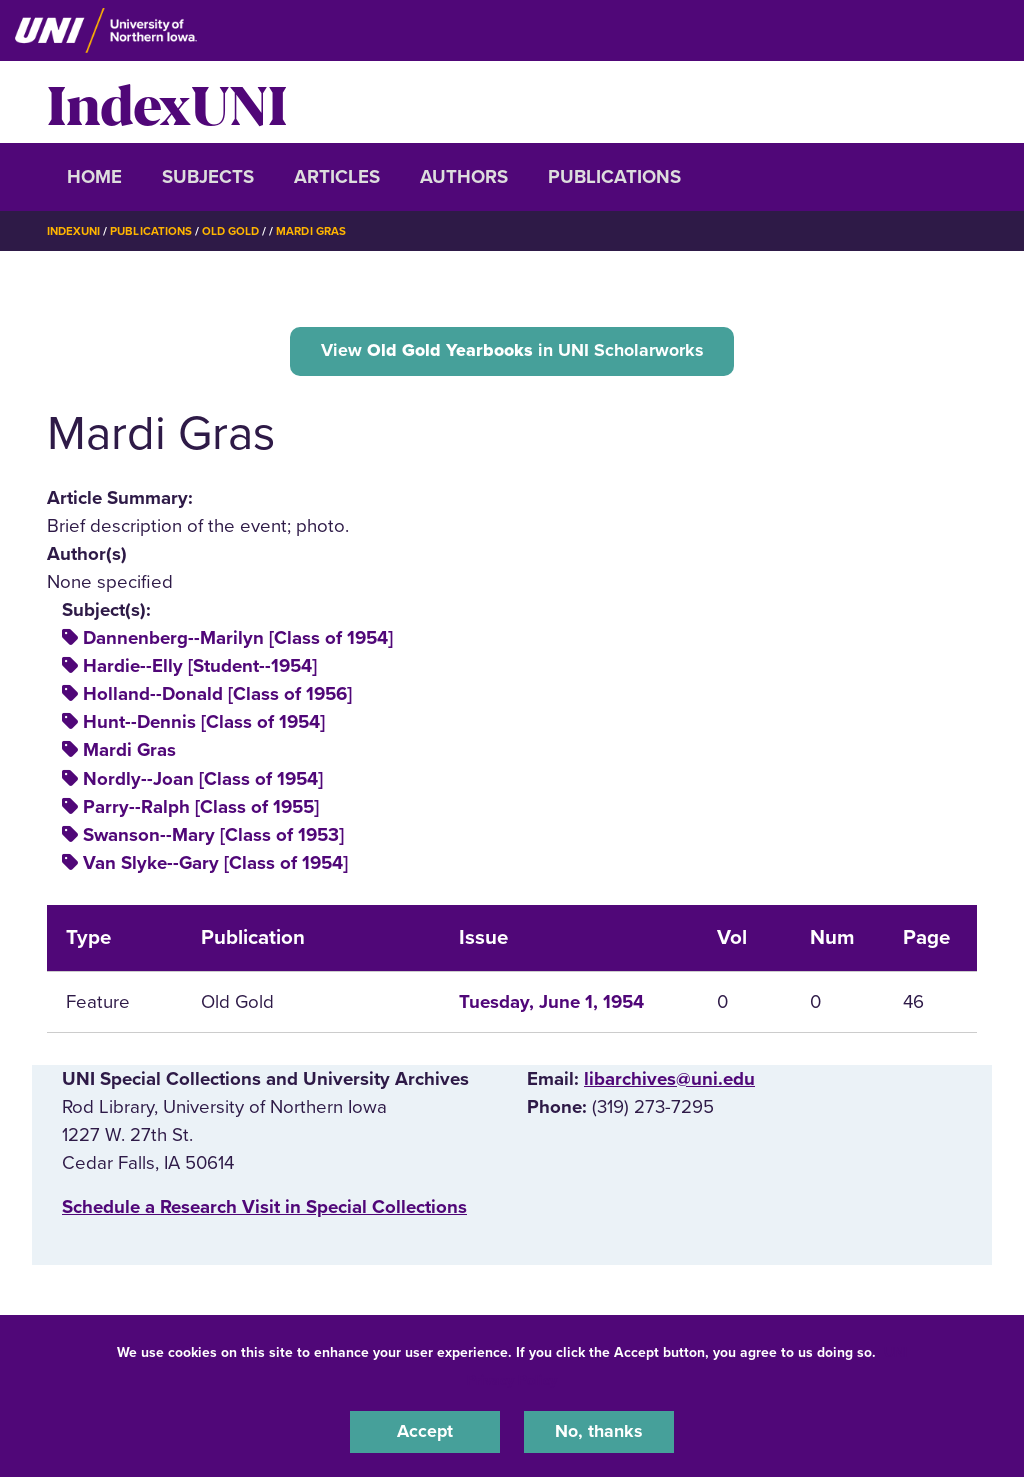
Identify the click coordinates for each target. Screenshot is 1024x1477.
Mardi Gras (321, 231)
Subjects (208, 177)
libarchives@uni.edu (669, 1081)
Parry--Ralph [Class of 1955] (201, 809)
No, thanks (599, 1431)
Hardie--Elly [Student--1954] (200, 669)
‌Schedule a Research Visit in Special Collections (264, 1210)
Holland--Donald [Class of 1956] (217, 697)
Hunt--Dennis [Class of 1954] (204, 725)
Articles (337, 177)
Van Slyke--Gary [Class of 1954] (215, 865)
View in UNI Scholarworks (512, 351)
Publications (614, 177)
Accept (425, 1431)
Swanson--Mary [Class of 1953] (213, 837)
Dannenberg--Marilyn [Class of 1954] (238, 641)
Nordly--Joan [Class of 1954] (203, 781)
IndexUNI (167, 102)
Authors (464, 177)
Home (94, 177)
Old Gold (238, 231)
